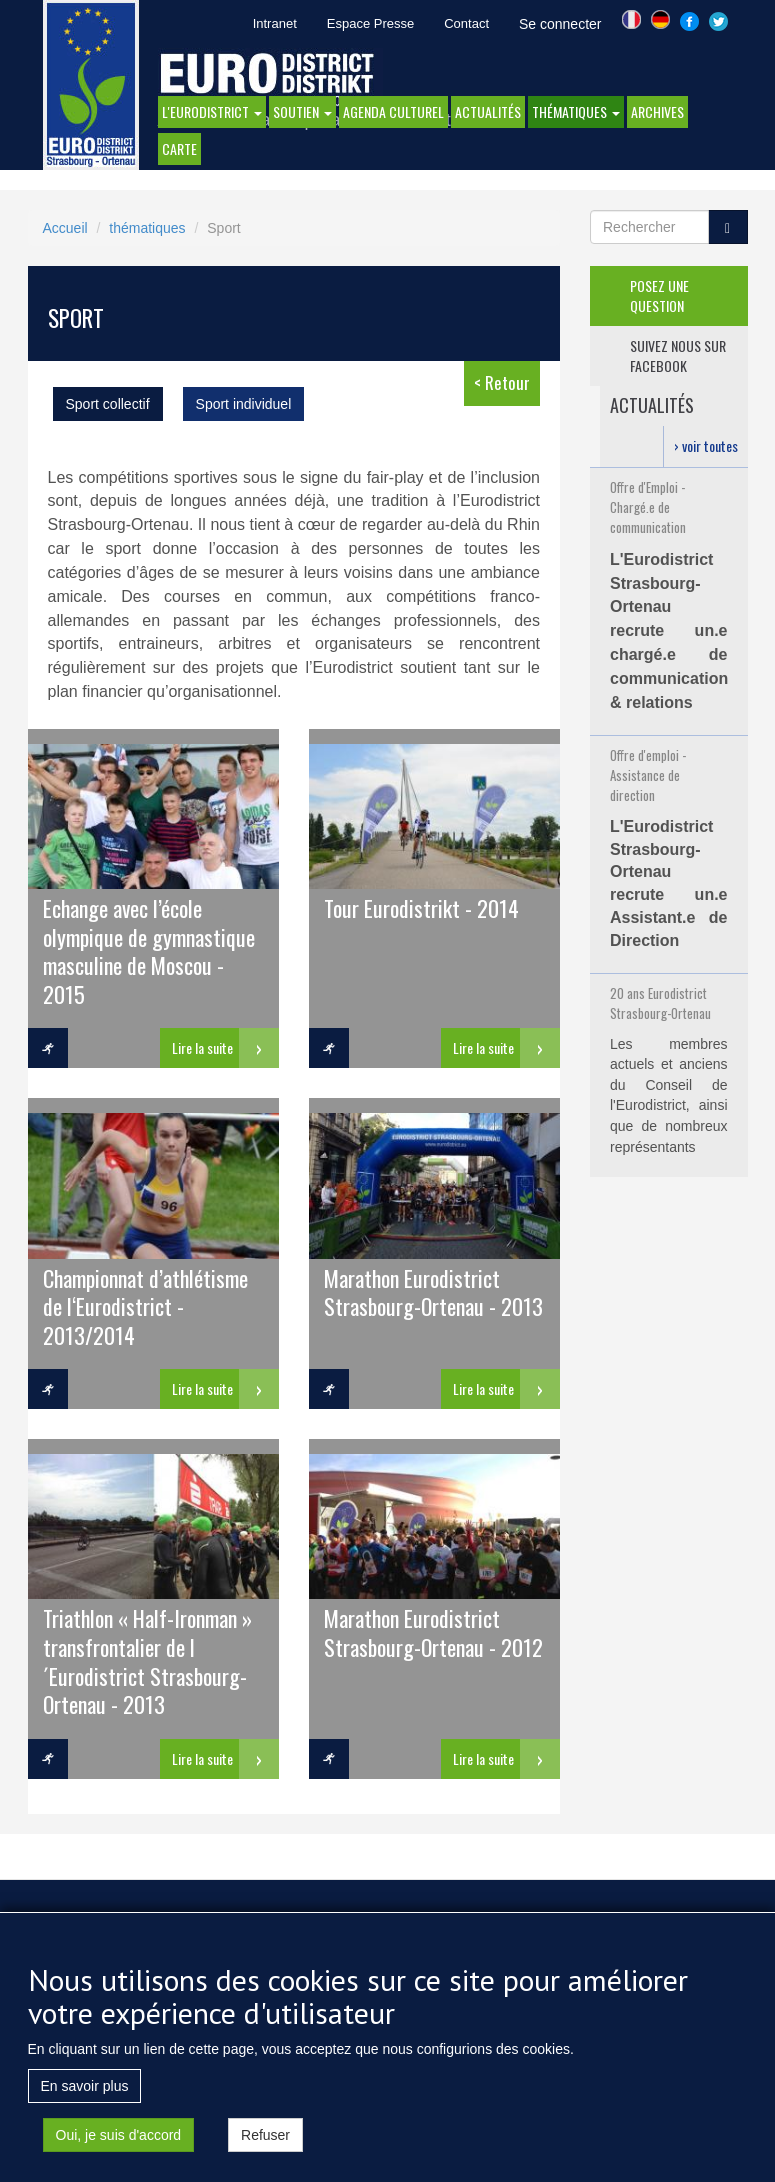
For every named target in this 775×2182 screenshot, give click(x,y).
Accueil (65, 228)
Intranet (275, 23)
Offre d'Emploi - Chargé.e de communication (648, 507)
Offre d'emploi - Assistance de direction (648, 775)
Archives (657, 111)
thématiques (576, 111)
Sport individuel (244, 404)
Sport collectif (108, 404)
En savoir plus (85, 2092)
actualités (488, 111)
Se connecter (560, 24)
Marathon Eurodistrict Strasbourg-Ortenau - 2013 (433, 1291)
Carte (179, 148)
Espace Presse (370, 23)
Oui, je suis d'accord (119, 2141)
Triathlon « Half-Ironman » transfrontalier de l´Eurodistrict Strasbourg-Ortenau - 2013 (147, 1660)
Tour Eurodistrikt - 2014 (421, 907)
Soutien (302, 111)
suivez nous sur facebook (678, 355)
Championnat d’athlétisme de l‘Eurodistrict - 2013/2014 (145, 1306)
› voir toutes (706, 445)
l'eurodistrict (212, 111)
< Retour (502, 382)
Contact (466, 23)
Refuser (265, 2141)
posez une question (659, 295)
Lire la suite (202, 1047)
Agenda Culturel (393, 111)
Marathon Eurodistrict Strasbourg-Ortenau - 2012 (433, 1631)
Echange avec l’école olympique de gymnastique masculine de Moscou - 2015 (149, 950)
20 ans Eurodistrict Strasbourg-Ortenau (660, 1003)
